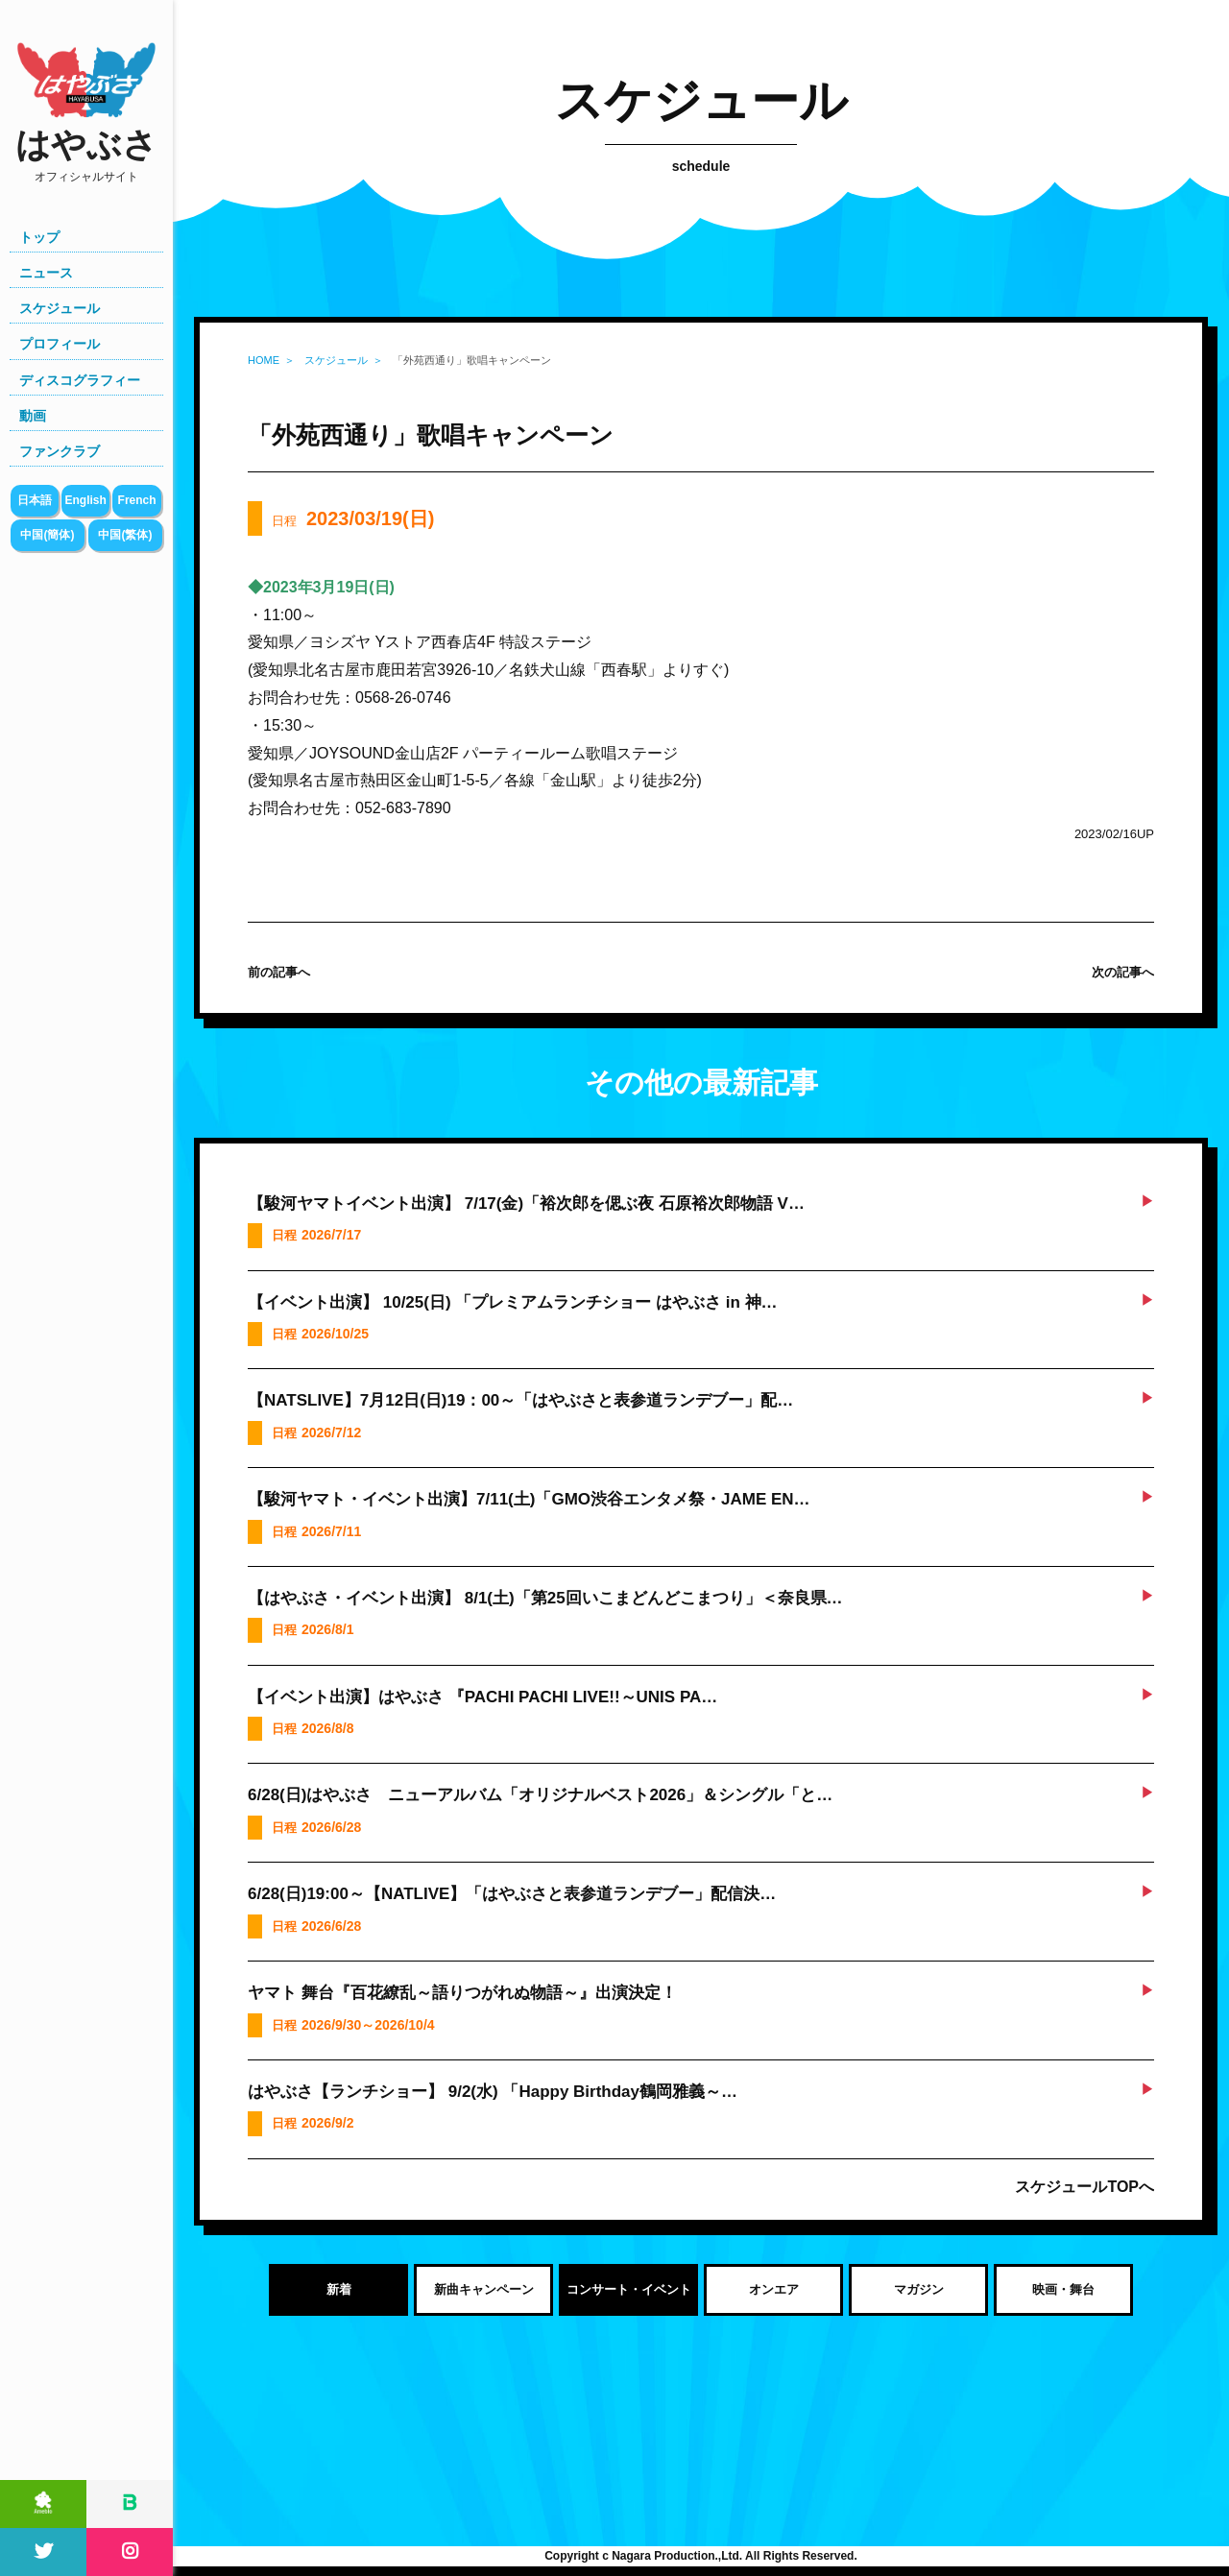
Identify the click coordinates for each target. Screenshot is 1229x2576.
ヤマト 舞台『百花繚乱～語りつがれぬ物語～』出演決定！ (462, 1993)
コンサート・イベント (628, 2289)
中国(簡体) (47, 535)
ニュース (46, 272)
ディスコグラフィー (79, 380)
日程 (353, 518)
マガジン (919, 2289)
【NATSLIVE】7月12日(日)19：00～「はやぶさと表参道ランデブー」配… (520, 1400)
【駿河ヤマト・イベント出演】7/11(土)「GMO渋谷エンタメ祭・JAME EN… (529, 1499)
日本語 (34, 500)
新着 (338, 2289)
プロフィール (59, 343)
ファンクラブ (59, 451)
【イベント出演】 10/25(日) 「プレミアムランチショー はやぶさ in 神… (513, 1302)
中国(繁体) (125, 535)
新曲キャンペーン (484, 2289)
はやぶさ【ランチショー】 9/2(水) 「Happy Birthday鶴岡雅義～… (492, 2091)
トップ (39, 237)
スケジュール (59, 308)
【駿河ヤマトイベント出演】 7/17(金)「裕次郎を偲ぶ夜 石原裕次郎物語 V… (526, 1203)
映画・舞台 (1063, 2289)
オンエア (774, 2289)
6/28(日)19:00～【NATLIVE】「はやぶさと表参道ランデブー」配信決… (512, 1894)
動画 (32, 415)
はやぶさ (86, 155)
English (85, 500)
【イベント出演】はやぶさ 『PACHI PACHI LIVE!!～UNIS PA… (482, 1697)
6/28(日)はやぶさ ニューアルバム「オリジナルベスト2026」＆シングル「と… (540, 1795)
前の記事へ (279, 972)
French (137, 500)
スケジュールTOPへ (1084, 2187)
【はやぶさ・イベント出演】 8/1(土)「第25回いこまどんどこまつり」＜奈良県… (545, 1598)
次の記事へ (1123, 972)
